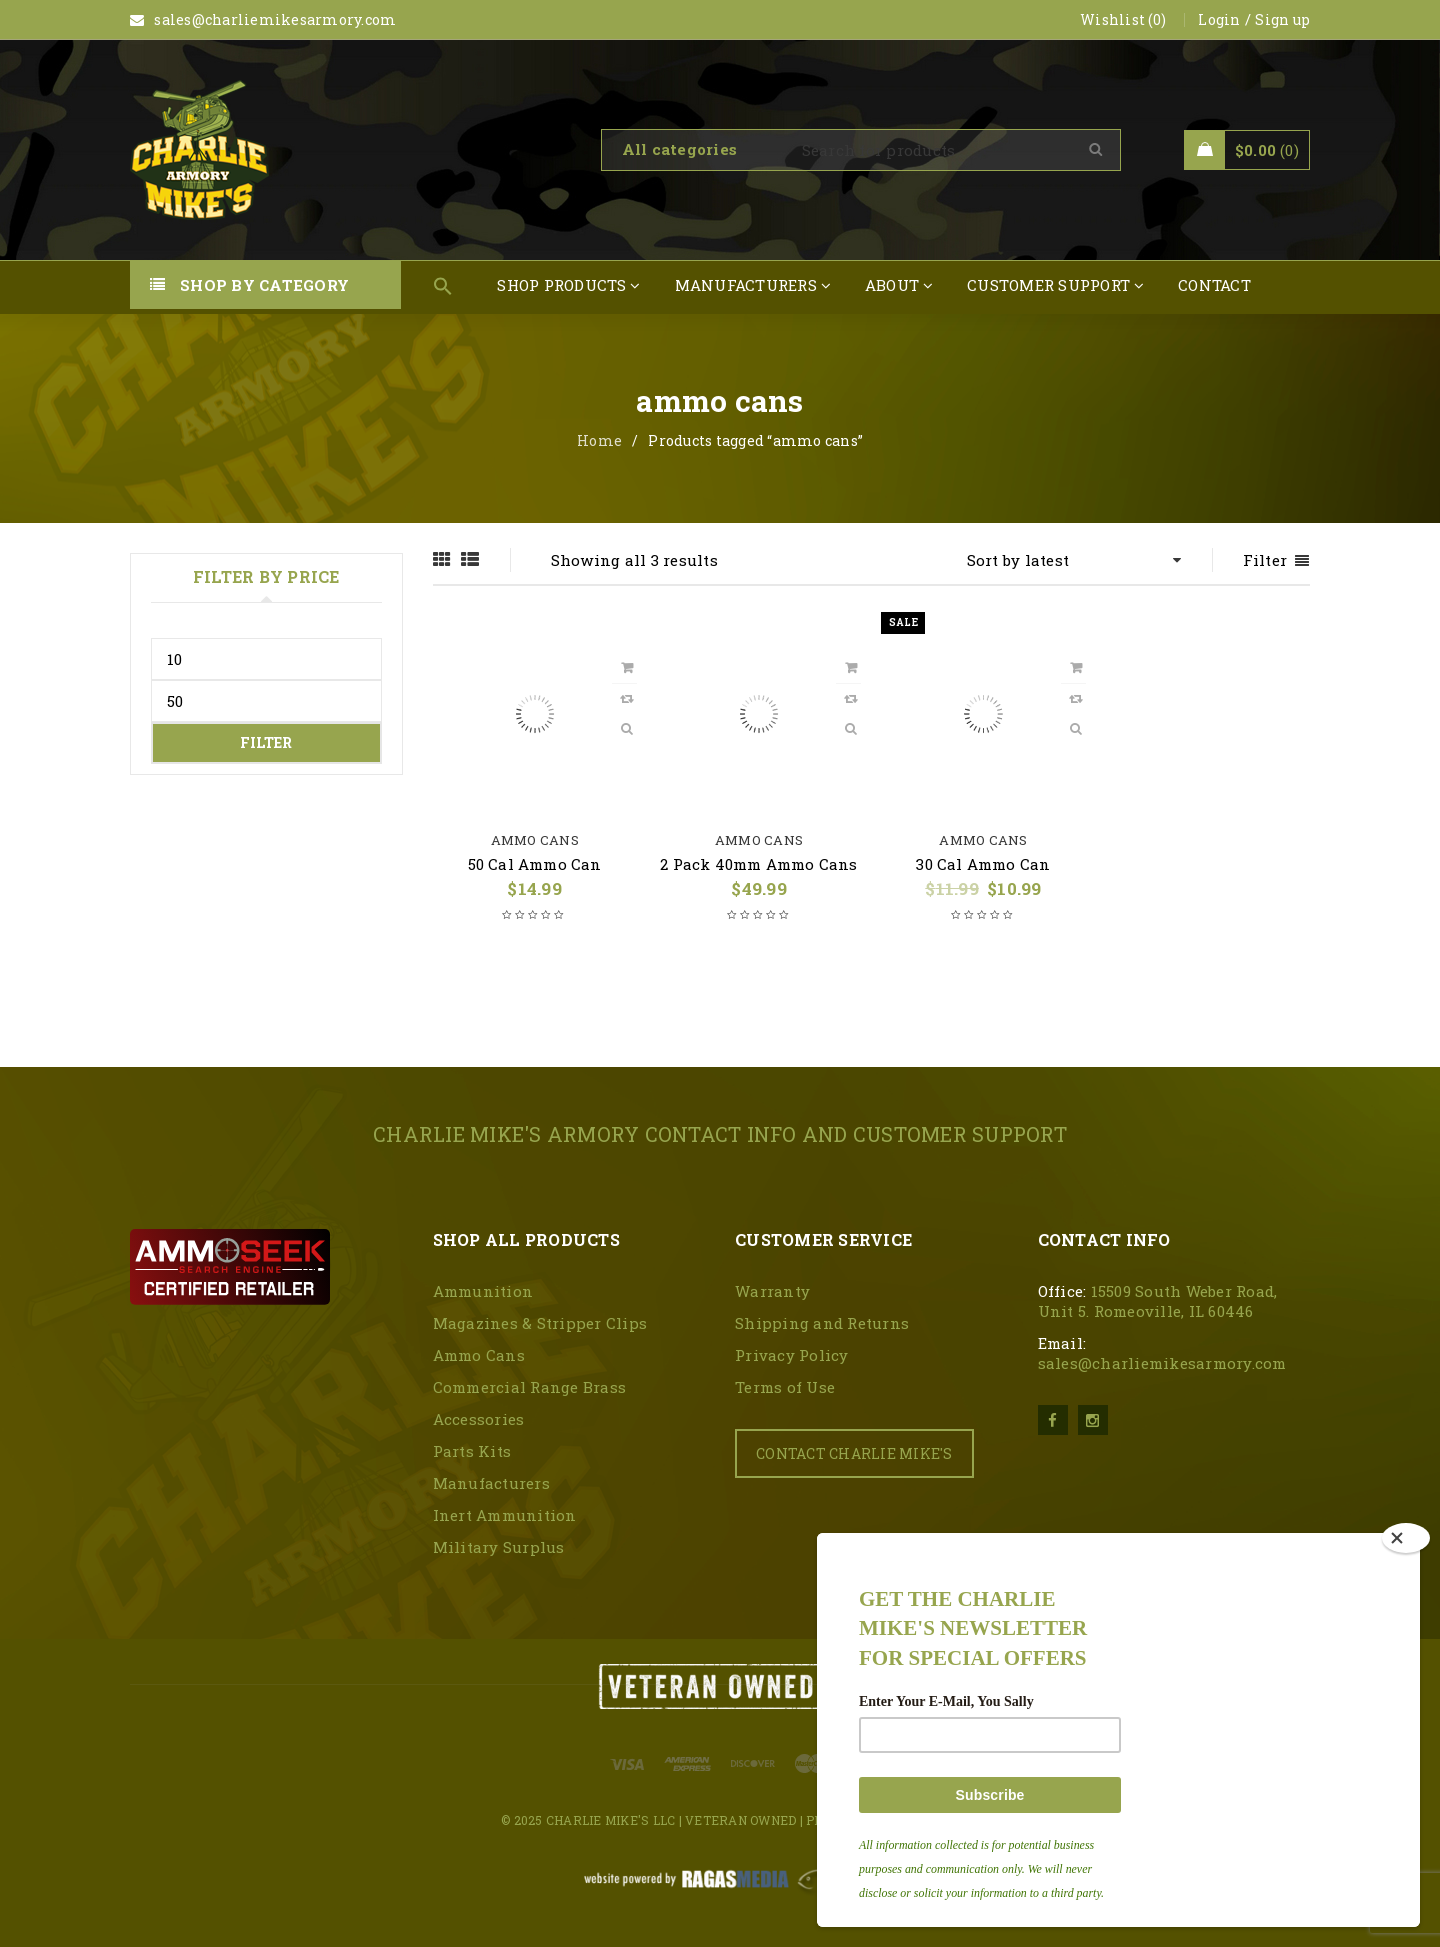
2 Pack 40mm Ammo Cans (758, 864)
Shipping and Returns (822, 1323)
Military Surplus (499, 1547)
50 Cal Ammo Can (535, 864)
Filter (266, 742)
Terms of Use (785, 1387)
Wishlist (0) (1123, 19)
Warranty (772, 1291)
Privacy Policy (792, 1355)
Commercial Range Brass (530, 1387)
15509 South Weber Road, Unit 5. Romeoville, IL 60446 (1158, 1301)
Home (599, 440)
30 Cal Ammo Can (983, 864)
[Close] (1406, 1538)
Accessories (479, 1419)
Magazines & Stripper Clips (540, 1323)
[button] (443, 287)
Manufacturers (491, 1483)
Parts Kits (472, 1451)
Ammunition (483, 1291)
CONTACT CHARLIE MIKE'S (854, 1453)
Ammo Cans (535, 840)
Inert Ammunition (505, 1515)
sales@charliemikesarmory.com (1162, 1363)
